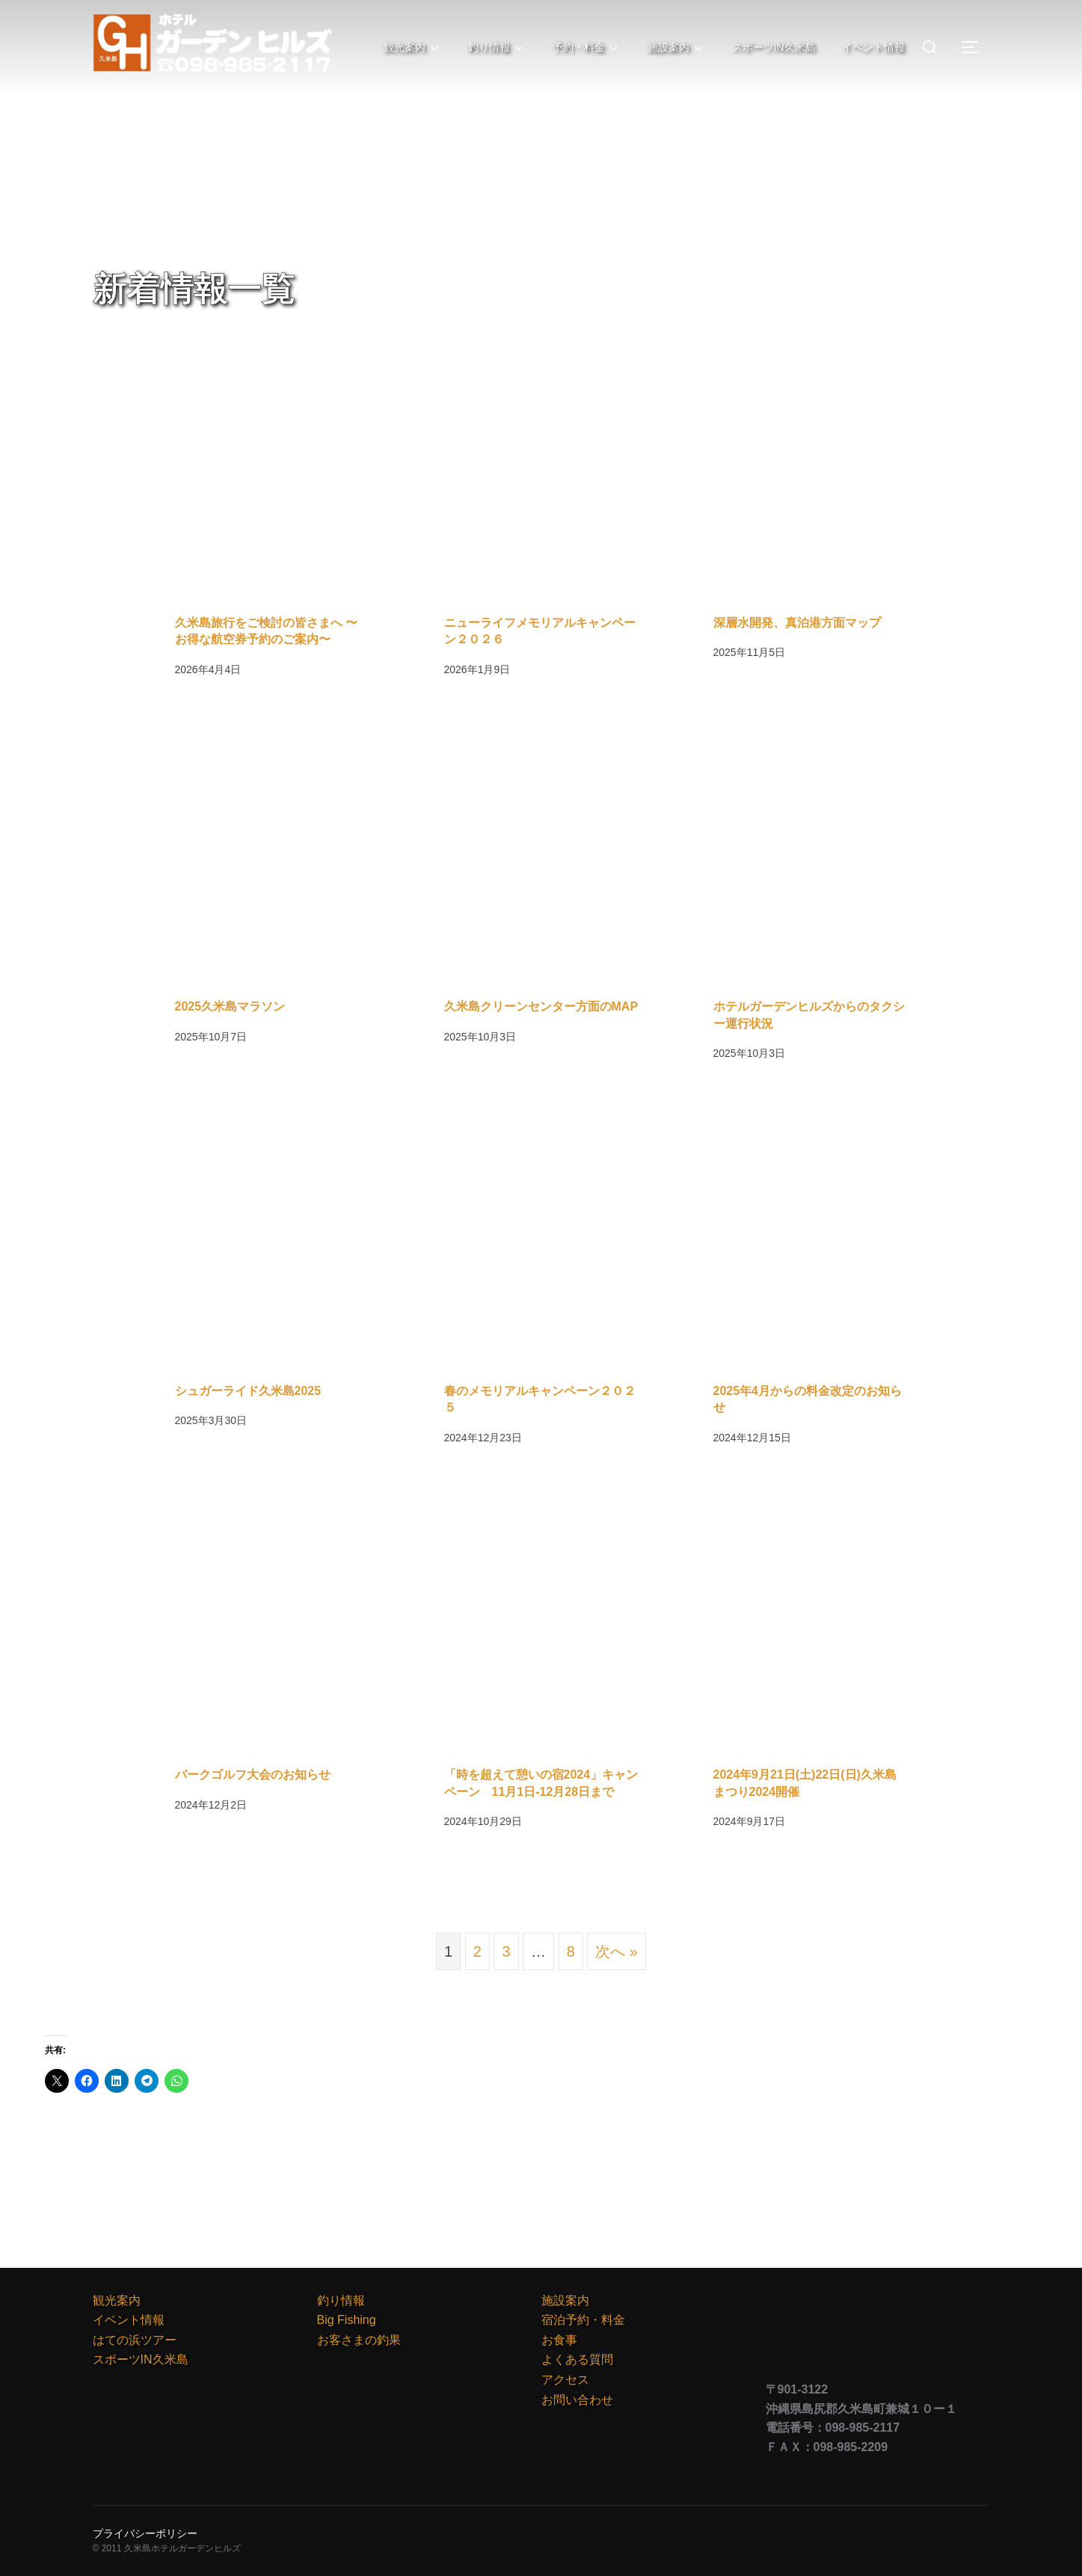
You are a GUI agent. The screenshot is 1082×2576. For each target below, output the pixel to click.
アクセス (565, 2379)
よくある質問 (577, 2359)
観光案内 (404, 48)
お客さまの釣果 (359, 2340)
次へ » (616, 1951)
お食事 (559, 2340)
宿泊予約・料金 (583, 2319)
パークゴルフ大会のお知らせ (253, 1774)
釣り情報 (490, 48)
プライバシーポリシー (145, 2533)
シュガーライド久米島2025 (248, 1390)
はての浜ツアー (134, 2340)
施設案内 (673, 48)
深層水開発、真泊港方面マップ (797, 622)
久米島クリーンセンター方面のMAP (541, 1006)
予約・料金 (581, 48)
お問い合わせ (577, 2399)
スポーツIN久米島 (772, 47)
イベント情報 (872, 47)
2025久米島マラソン (230, 1006)
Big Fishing (346, 2319)
